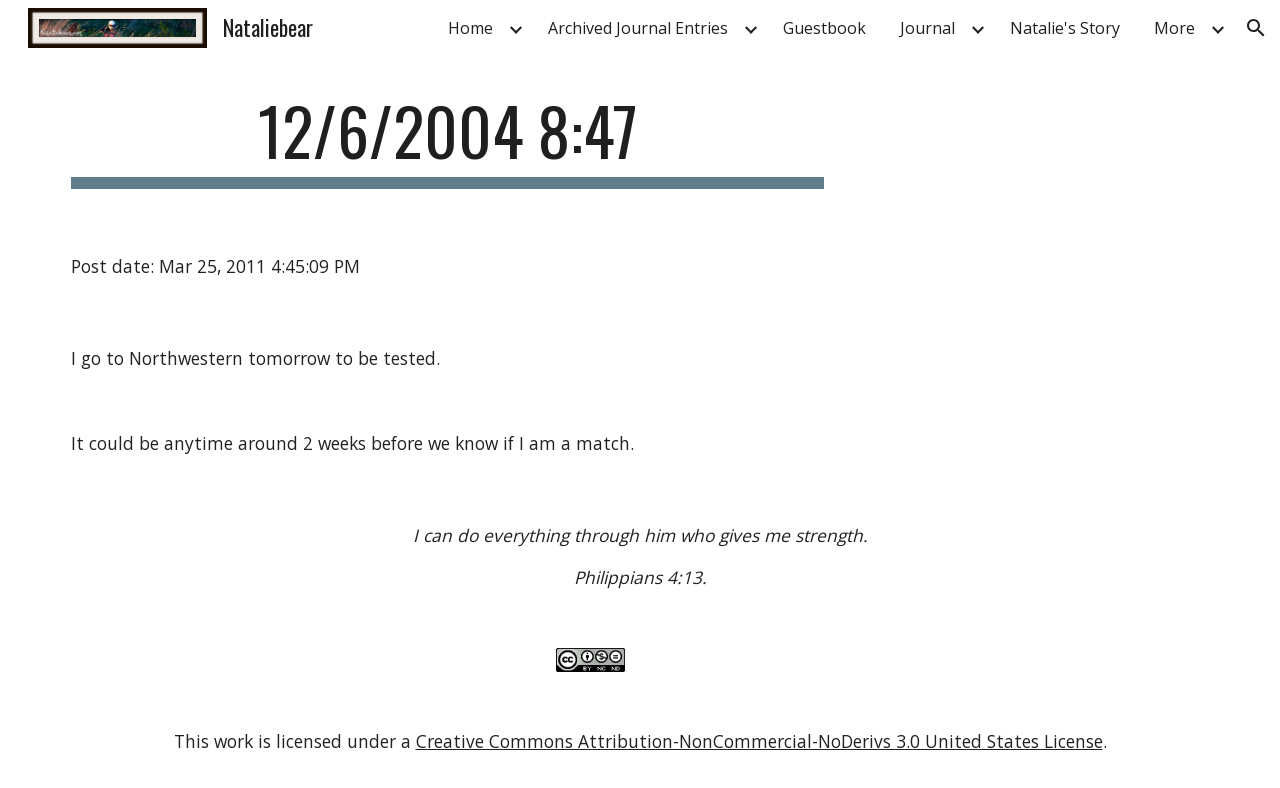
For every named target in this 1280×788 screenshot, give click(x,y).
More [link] (1174, 28)
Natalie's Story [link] (1065, 28)
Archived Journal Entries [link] (638, 28)
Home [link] (470, 28)
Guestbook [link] (824, 28)
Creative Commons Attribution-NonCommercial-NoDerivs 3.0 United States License (759, 741)
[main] (448, 140)
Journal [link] (927, 28)
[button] (1256, 28)
